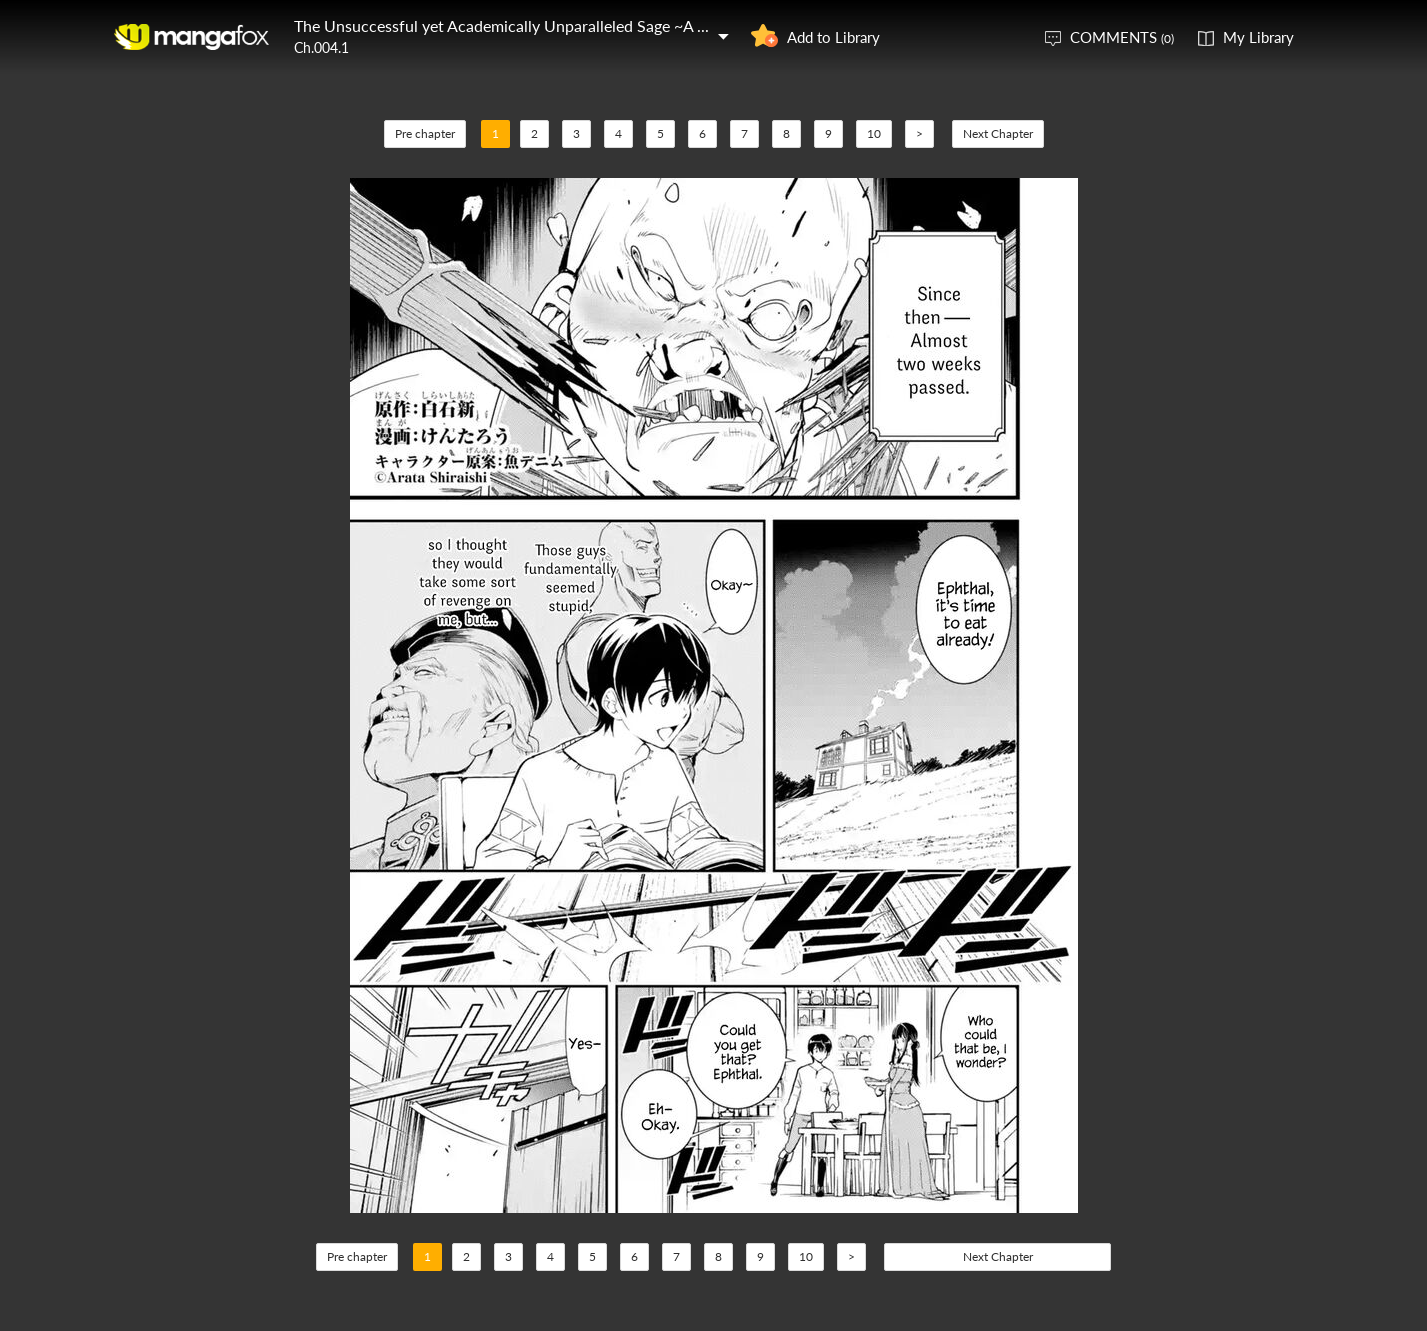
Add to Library (833, 37)
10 (874, 133)
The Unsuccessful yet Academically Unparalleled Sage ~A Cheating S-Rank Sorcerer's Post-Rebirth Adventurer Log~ (697, 25)
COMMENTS (1122, 37)
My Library (1258, 37)
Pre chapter (425, 133)
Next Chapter (998, 133)
